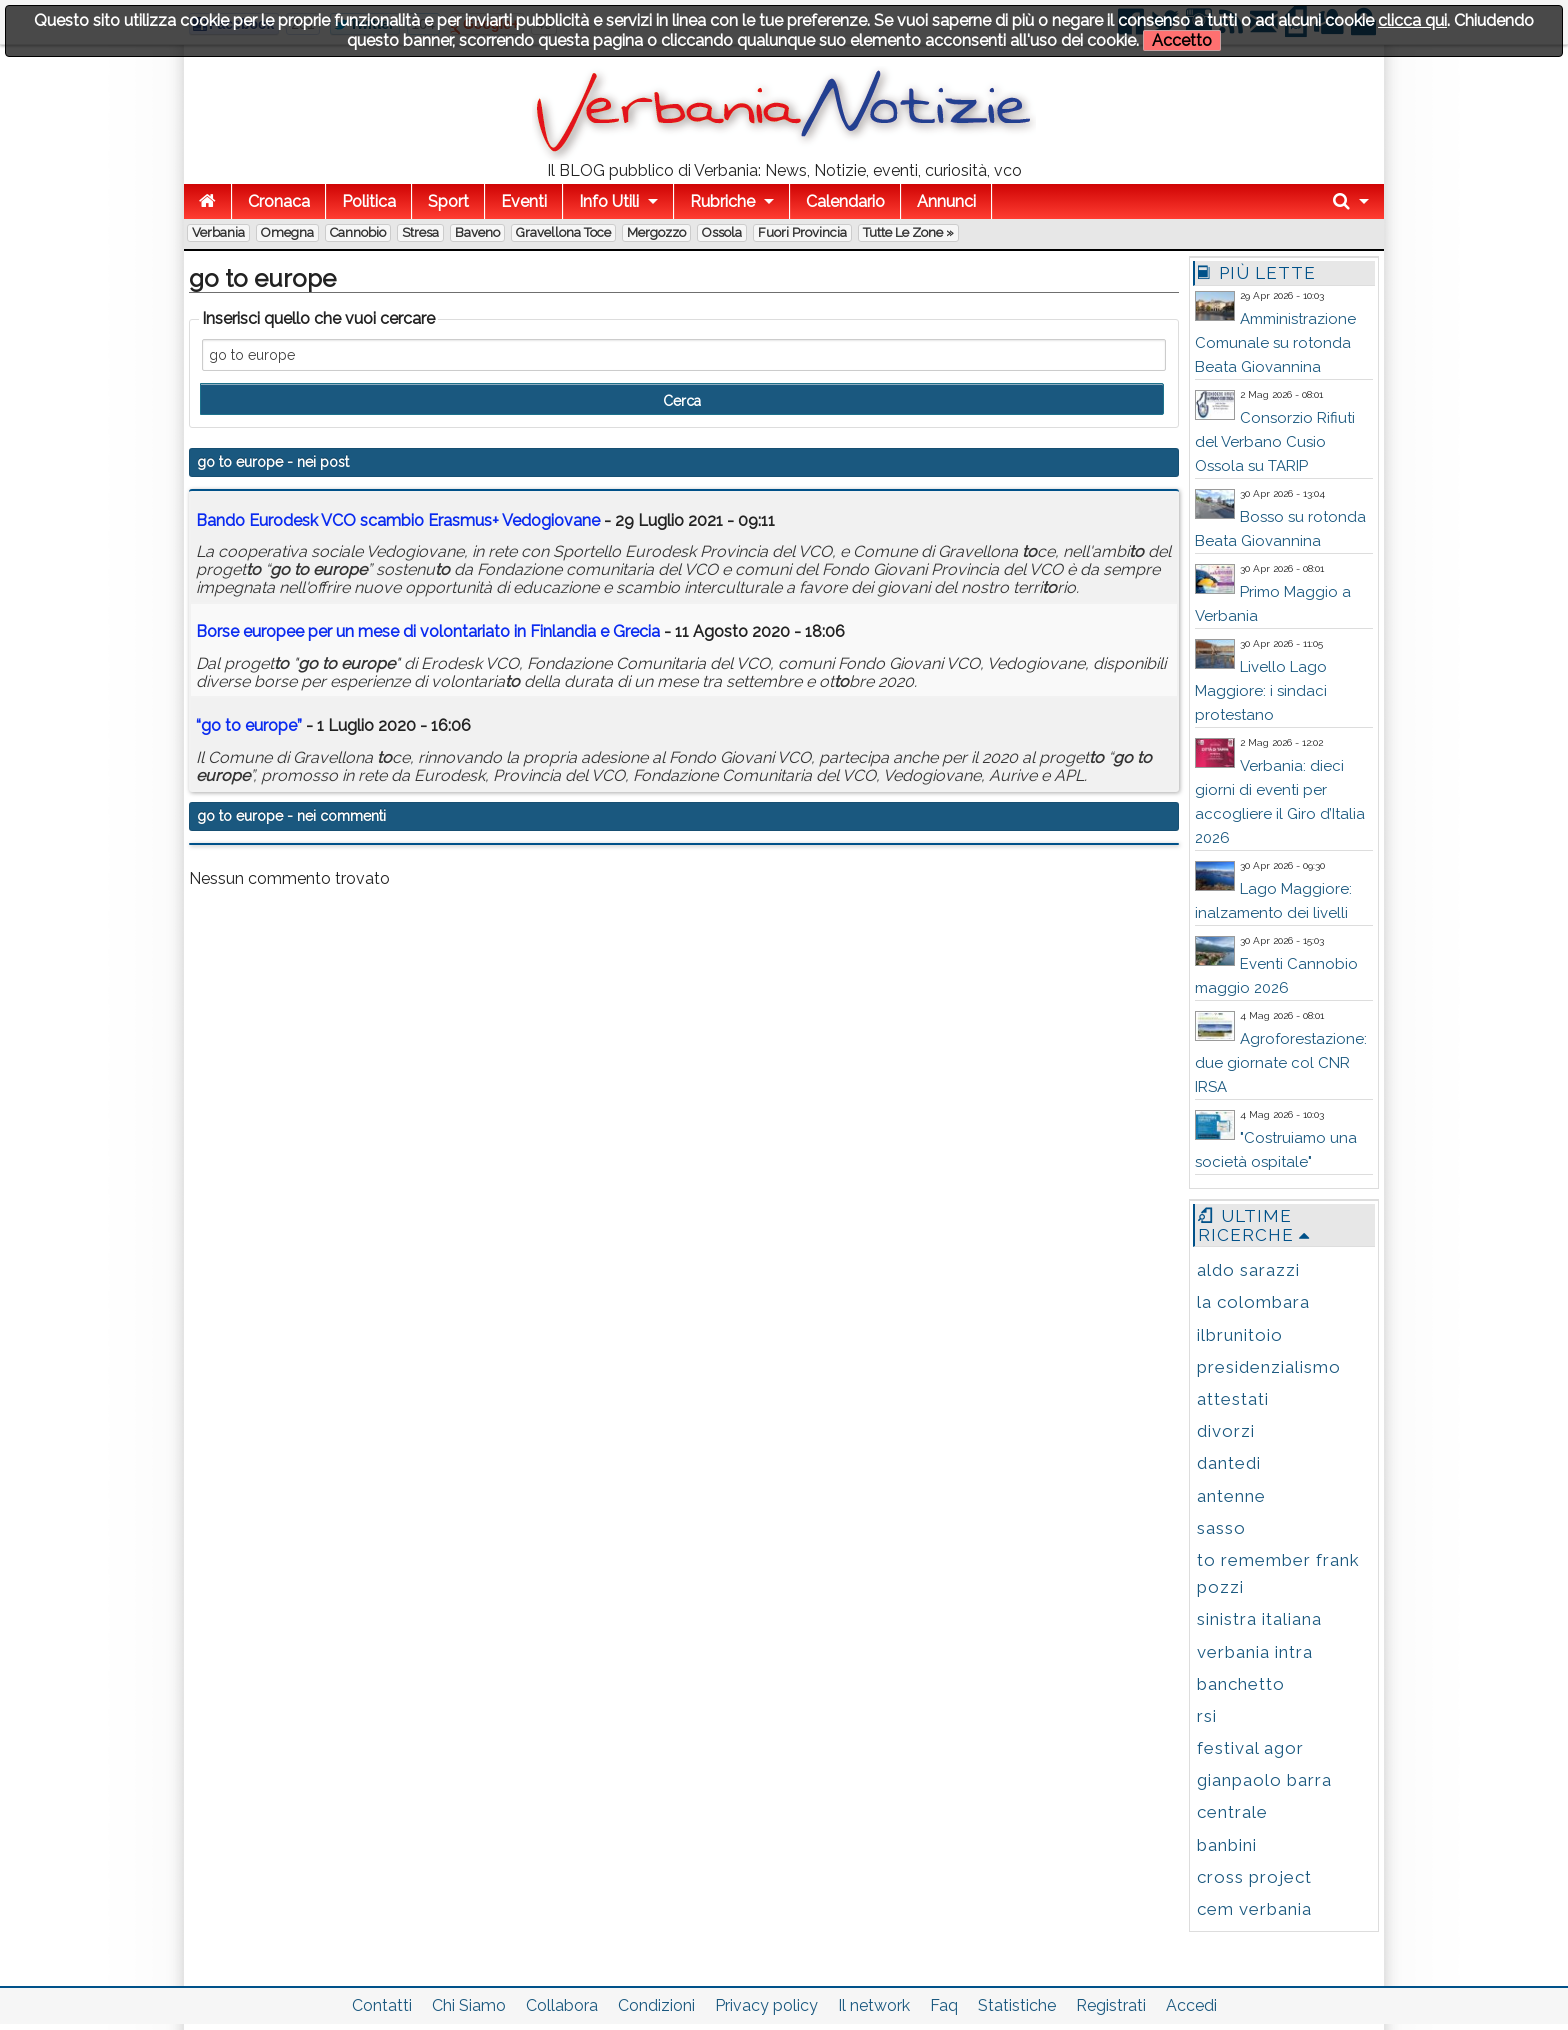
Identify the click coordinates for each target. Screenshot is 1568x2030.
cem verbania (1254, 1909)
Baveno (477, 232)
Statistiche (1017, 2005)
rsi (1207, 1716)
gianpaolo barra (1264, 1780)
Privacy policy (766, 2005)
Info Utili (609, 201)
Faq (944, 2005)
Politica (369, 201)
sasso (1221, 1528)
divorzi (1226, 1431)
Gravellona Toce (563, 232)
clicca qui (1412, 20)
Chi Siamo (469, 2005)
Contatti (382, 2005)
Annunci (946, 201)
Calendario (845, 201)
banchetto (1241, 1684)
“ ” (249, 725)
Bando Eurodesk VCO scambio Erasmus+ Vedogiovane (398, 520)
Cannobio (358, 232)
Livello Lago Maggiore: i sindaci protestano (1261, 691)
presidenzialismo (1269, 1367)
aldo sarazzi (1248, 1270)
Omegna (287, 232)
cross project (1254, 1877)
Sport (448, 201)
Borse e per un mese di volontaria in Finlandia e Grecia (428, 631)
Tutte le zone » (908, 232)
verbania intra (1255, 1652)
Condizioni (656, 2005)
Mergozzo (656, 232)
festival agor (1250, 1748)
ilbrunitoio (1240, 1335)
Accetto (1182, 40)
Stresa (420, 232)
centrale (1232, 1812)
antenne (1231, 1496)
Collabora (562, 2005)
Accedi (1191, 2005)
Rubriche (722, 201)
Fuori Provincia (802, 232)
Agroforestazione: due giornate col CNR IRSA (1281, 1063)
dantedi (1229, 1463)
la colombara (1253, 1302)
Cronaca (279, 201)
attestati (1233, 1399)
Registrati (1111, 2005)
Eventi (524, 201)
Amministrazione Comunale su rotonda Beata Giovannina (1275, 343)
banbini (1227, 1845)
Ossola (722, 232)
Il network (874, 2005)
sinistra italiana (1259, 1619)
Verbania (218, 232)
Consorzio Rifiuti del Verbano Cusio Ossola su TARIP (1275, 442)
